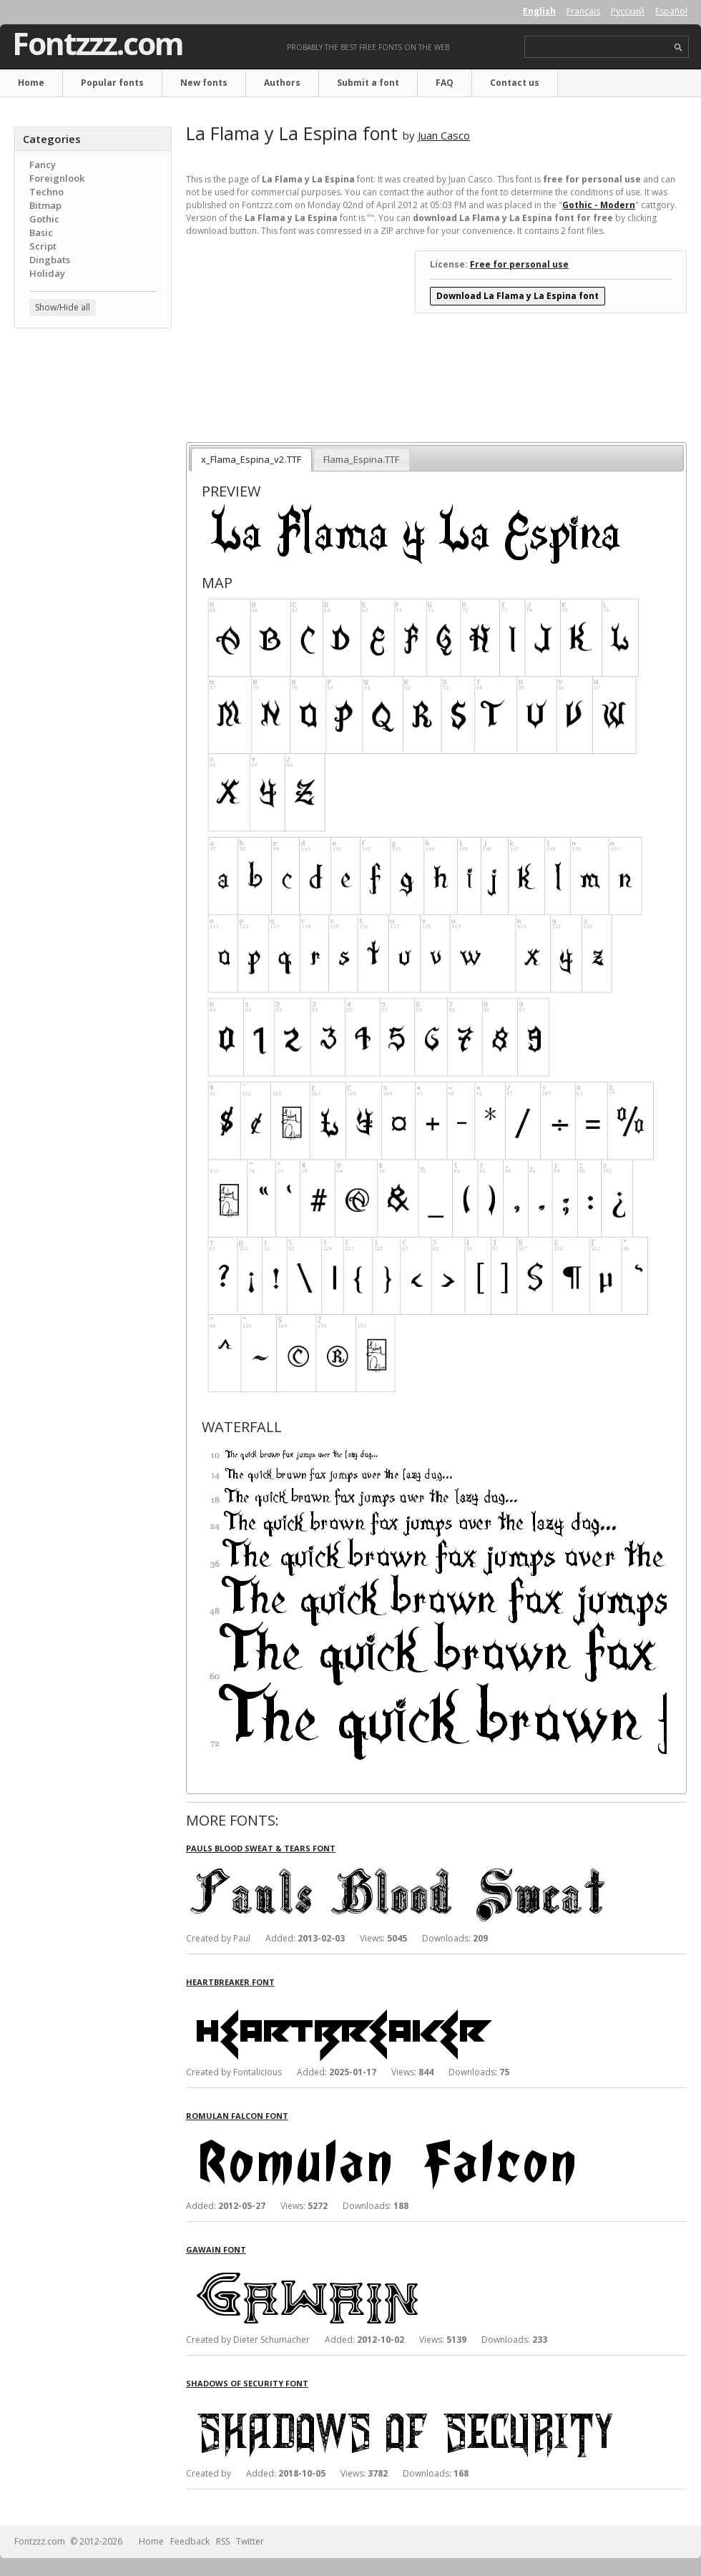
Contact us (514, 83)
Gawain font (216, 2249)
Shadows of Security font (247, 2383)
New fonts (203, 83)
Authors (282, 83)
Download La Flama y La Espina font (517, 296)
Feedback (190, 2541)
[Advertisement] (93, 425)
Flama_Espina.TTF (361, 459)
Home (31, 83)
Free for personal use (519, 264)
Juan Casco (444, 135)
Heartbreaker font (230, 1982)
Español (671, 11)
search (678, 48)
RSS (223, 2541)
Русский (627, 11)
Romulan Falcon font (237, 2115)
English (539, 11)
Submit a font (368, 83)
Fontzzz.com (97, 43)
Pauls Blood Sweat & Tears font (260, 1848)
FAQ (445, 83)
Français (583, 11)
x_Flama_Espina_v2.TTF (251, 459)
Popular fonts (112, 83)
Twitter (250, 2541)
